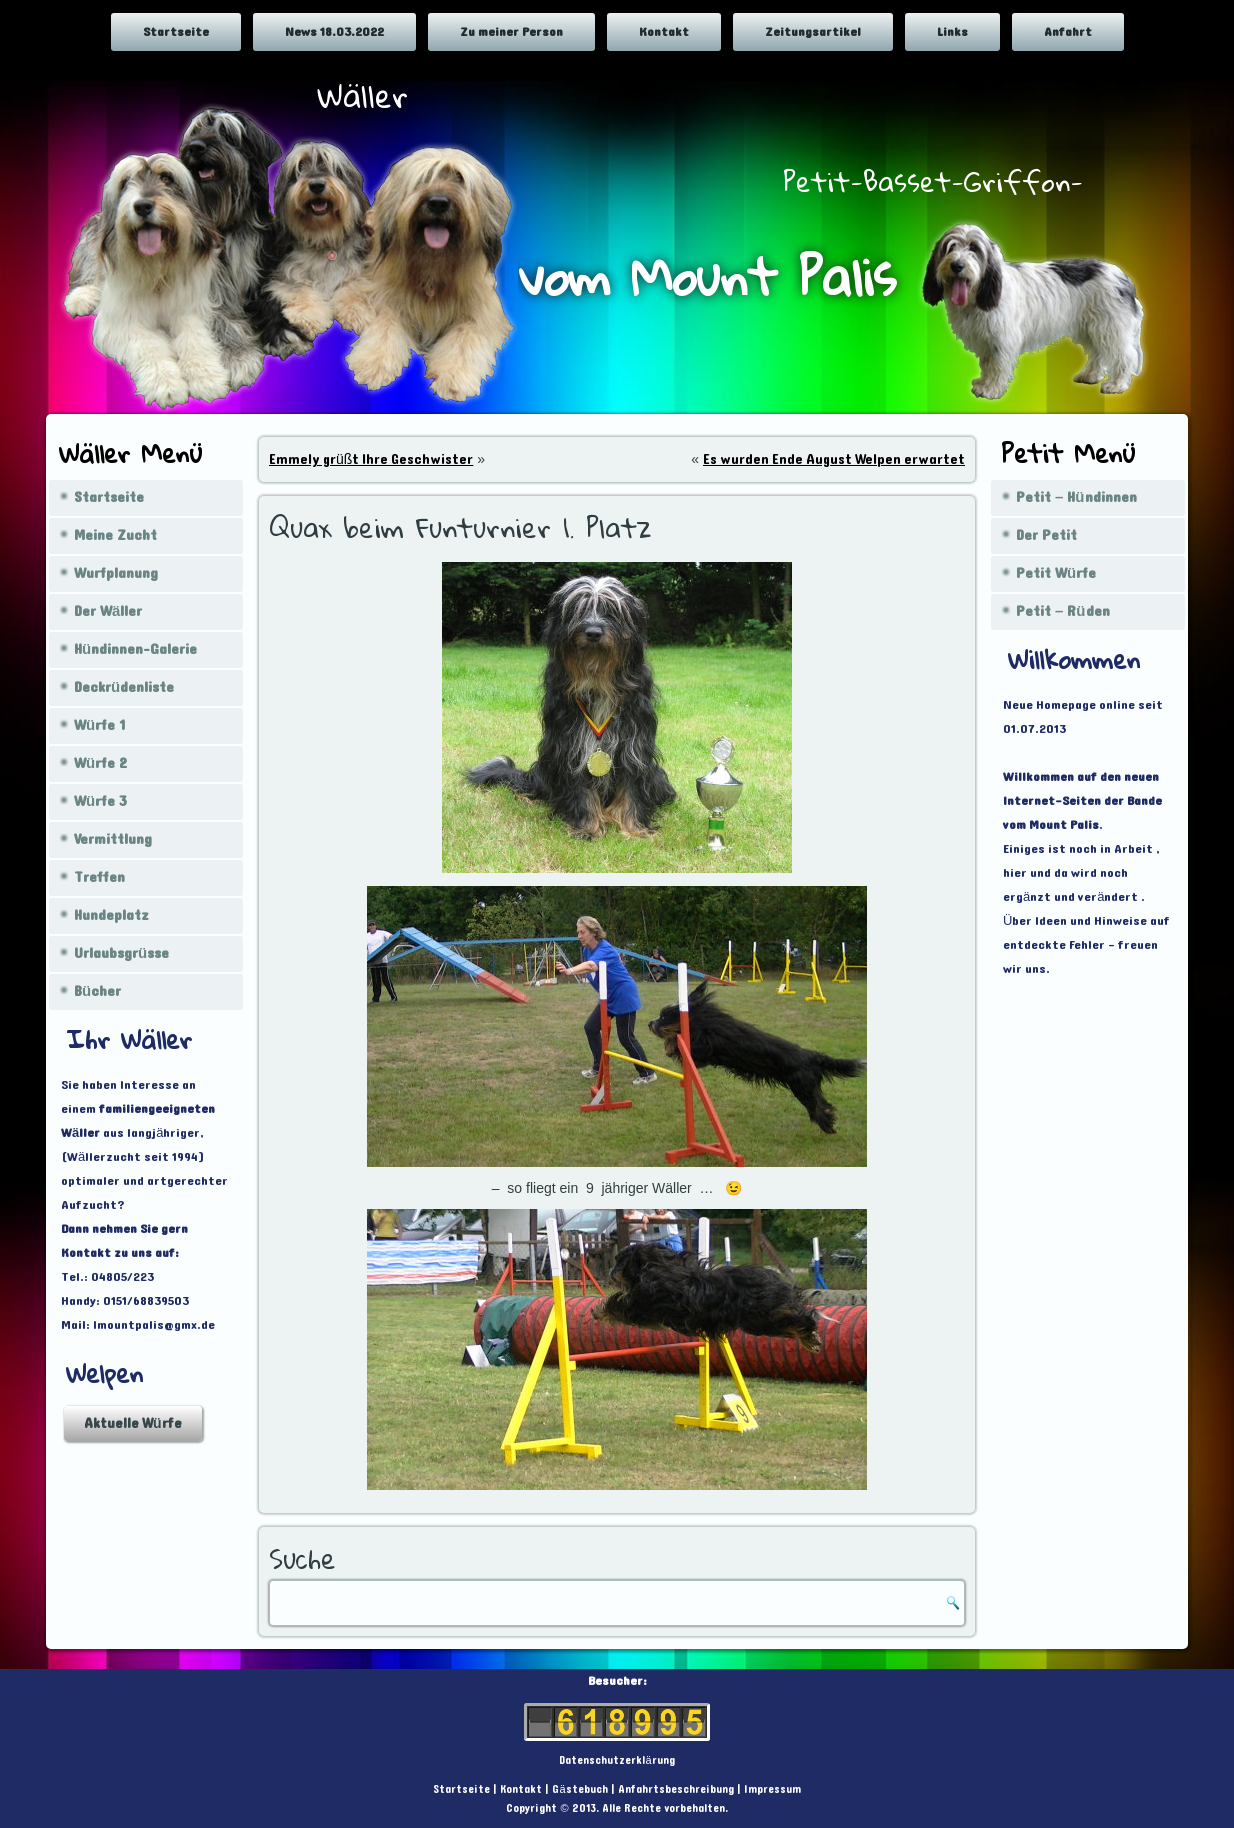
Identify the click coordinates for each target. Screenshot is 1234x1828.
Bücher (97, 991)
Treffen (99, 877)
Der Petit (1046, 535)
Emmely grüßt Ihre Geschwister (371, 459)
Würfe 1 (99, 725)
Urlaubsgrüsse (121, 953)
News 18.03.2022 (334, 32)
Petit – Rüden (1063, 611)
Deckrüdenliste (124, 687)
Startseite (176, 32)
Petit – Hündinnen (1076, 497)
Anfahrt (1068, 32)
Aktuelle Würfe (133, 1423)
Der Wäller (108, 611)
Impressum (772, 1789)
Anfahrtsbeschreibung (676, 1789)
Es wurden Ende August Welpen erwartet (834, 459)
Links (952, 32)
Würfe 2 (100, 763)
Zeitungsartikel (813, 32)
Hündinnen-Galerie (135, 649)
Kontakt (664, 32)
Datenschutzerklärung (616, 1760)
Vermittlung (113, 839)
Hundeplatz (111, 915)
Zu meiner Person (511, 32)
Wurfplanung (116, 573)
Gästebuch (579, 1789)
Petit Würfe (1056, 573)
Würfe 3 (100, 801)
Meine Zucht (115, 535)
